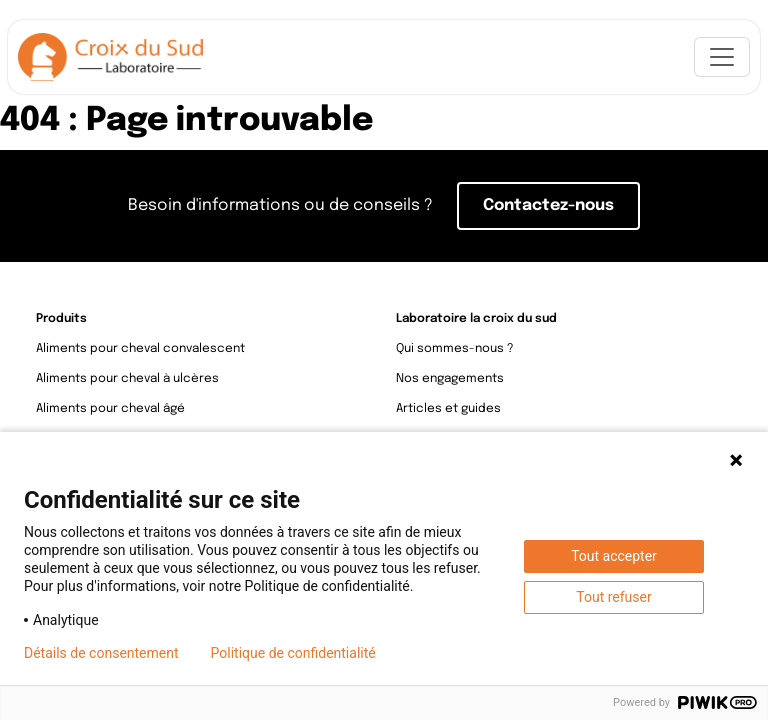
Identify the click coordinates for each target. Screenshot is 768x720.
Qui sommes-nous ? (455, 349)
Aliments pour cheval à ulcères (127, 379)
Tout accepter (614, 556)
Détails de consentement (101, 653)
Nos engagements (450, 379)
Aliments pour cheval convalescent (140, 349)
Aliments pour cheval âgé (110, 409)
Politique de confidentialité (293, 653)
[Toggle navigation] (722, 57)
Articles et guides (448, 409)
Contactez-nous (548, 206)
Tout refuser (613, 597)
